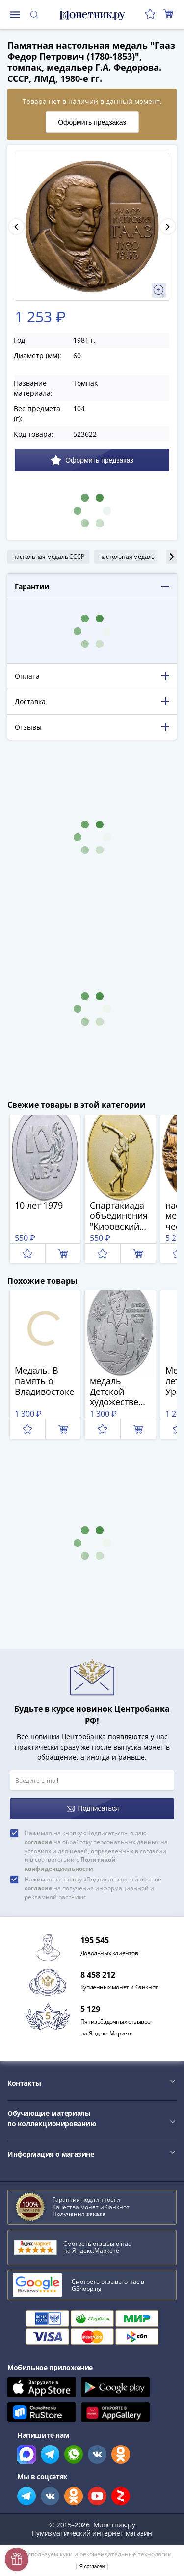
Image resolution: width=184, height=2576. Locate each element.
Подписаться (93, 1808)
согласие (38, 1842)
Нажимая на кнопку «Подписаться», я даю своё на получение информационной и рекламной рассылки (93, 1888)
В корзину (62, 1253)
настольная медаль (127, 556)
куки (66, 2554)
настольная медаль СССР (48, 556)
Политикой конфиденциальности (70, 1864)
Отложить (27, 1253)
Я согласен (92, 2566)
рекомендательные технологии (125, 2554)
